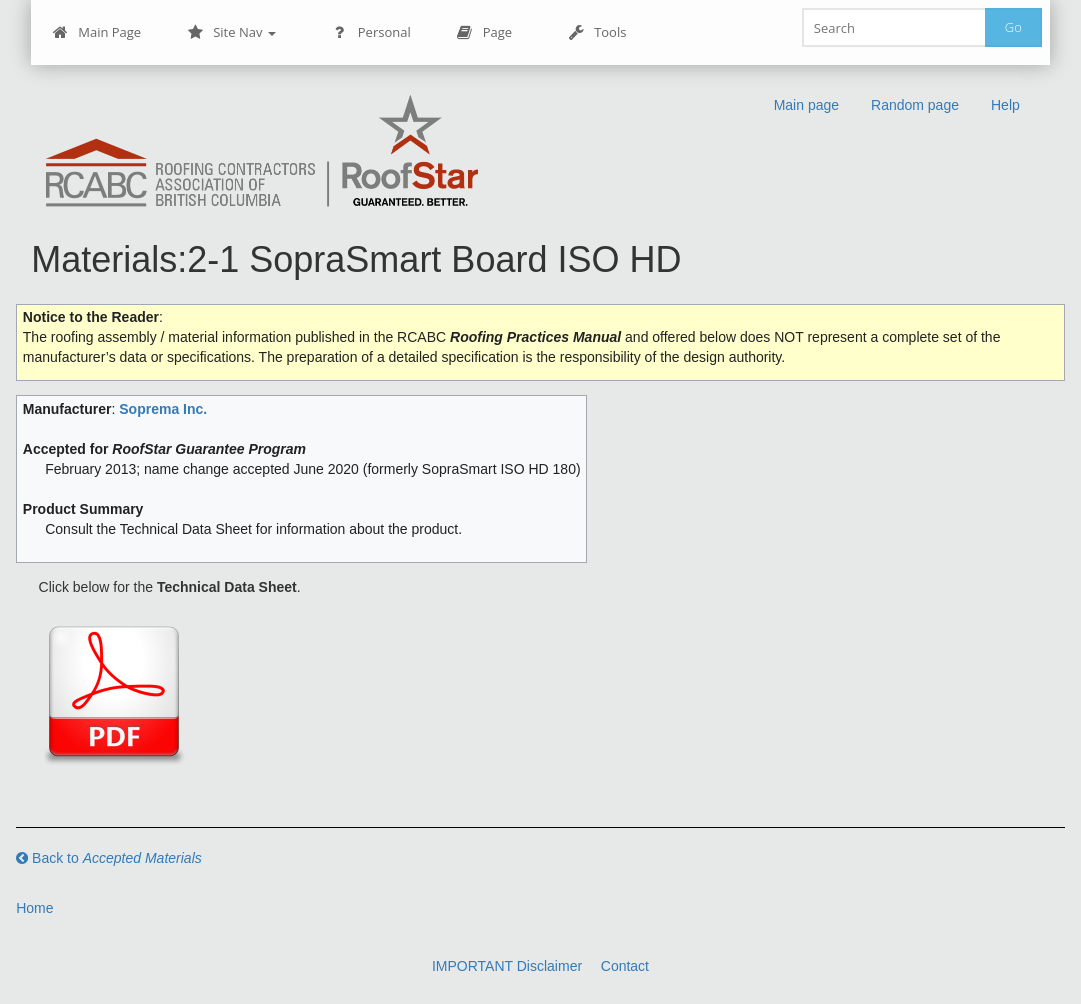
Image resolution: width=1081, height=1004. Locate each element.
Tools (597, 32)
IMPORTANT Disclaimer (507, 966)
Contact (625, 966)
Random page (915, 105)
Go (1013, 27)
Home (34, 908)
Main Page (96, 32)
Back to (109, 858)
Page (484, 32)
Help (1005, 105)
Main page (806, 105)
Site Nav (231, 32)
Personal (371, 32)
